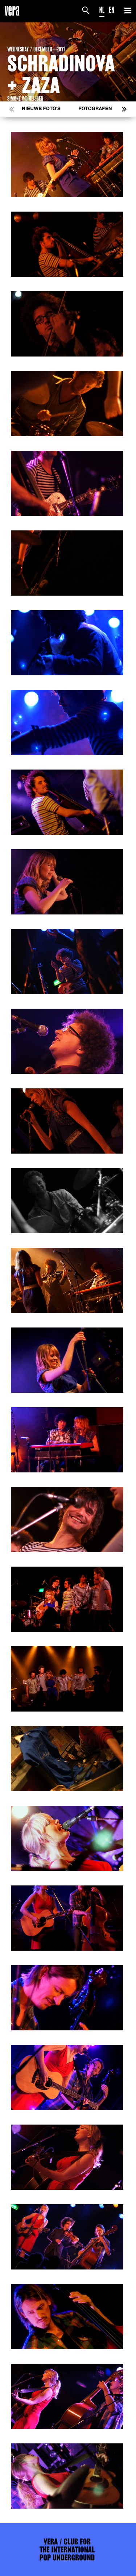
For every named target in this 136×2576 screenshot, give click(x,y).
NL (102, 10)
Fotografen (95, 109)
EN (111, 10)
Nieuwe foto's (41, 109)
